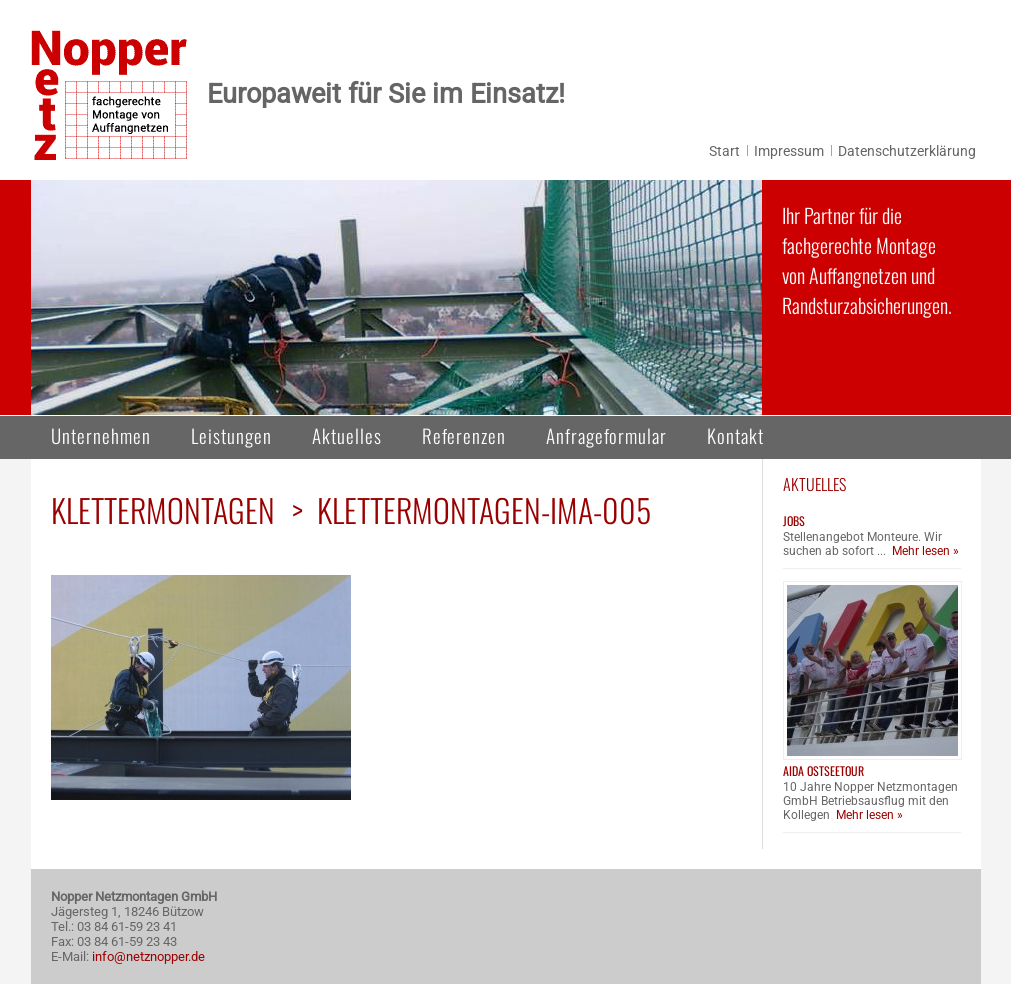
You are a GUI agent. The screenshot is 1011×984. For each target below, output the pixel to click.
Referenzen (464, 435)
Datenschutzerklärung (907, 151)
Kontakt (735, 435)
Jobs (794, 520)
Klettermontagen (163, 509)
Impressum (789, 151)
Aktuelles (347, 435)
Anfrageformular (606, 435)
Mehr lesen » (925, 551)
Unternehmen (101, 435)
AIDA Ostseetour (823, 770)
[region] (396, 297)
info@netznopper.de (148, 956)
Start (724, 151)
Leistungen (231, 435)
